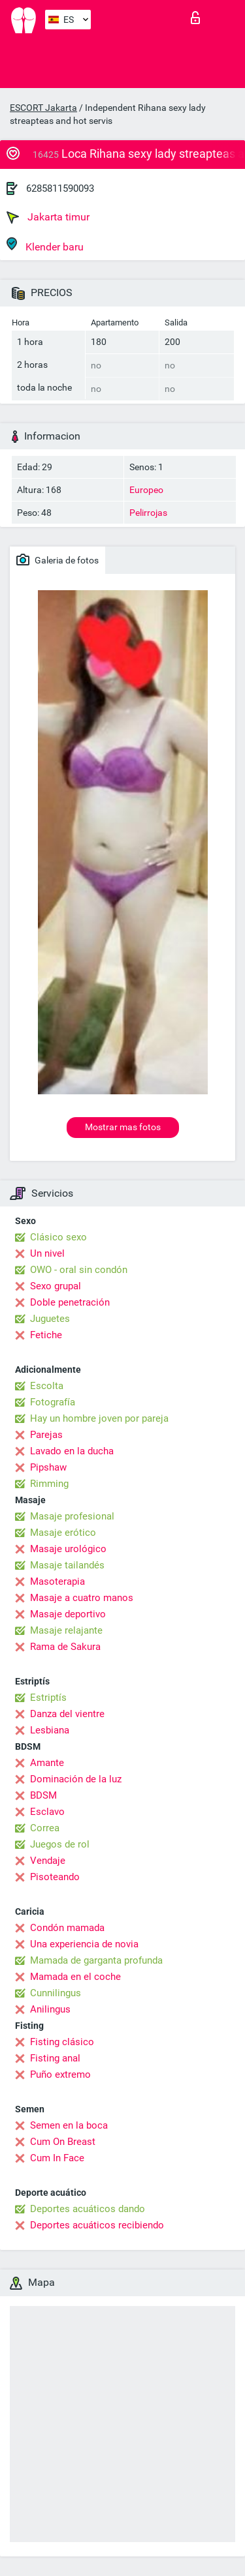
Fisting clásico (62, 2042)
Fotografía (52, 1402)
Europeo (146, 490)
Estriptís (48, 1697)
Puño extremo (60, 2074)
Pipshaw (48, 1467)
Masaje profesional (72, 1516)
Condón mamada (67, 1928)
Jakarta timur (48, 217)
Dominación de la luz (76, 1779)
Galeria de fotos (57, 559)
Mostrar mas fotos (123, 1127)
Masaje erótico (63, 1532)
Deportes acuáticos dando (87, 2209)
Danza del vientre (67, 1714)
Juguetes (50, 1319)
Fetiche (46, 1335)
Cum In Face (57, 2158)
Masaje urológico (68, 1549)
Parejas (46, 1435)
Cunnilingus (55, 1993)
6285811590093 (60, 188)
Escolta (46, 1386)
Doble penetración (70, 1302)
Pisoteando (55, 1877)
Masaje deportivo (68, 1614)
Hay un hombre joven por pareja (99, 1418)
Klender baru (45, 245)
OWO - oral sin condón (78, 1270)
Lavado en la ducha (72, 1451)
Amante (47, 1763)
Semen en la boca (69, 2125)
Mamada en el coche (75, 1977)
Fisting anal (55, 2058)
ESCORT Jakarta (43, 107)
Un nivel (47, 1253)
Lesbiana (49, 1730)
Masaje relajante (66, 1630)
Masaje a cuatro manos (81, 1598)
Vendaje (47, 1860)
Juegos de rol (60, 1844)
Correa (44, 1828)
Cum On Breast (62, 2142)
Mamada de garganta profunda (96, 1960)
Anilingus (50, 2009)
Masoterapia (57, 1581)
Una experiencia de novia (84, 1944)
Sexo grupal (55, 1286)
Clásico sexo (58, 1237)
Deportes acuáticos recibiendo (97, 2225)
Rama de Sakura (65, 1647)
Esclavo (47, 1812)
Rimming (49, 1484)
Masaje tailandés (67, 1565)
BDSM (43, 1795)
